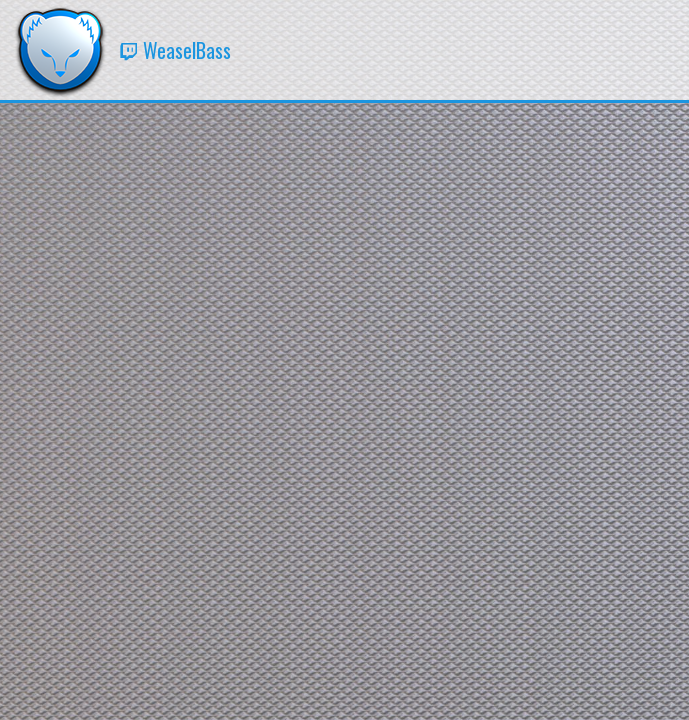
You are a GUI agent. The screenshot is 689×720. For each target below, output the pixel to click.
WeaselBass (175, 50)
